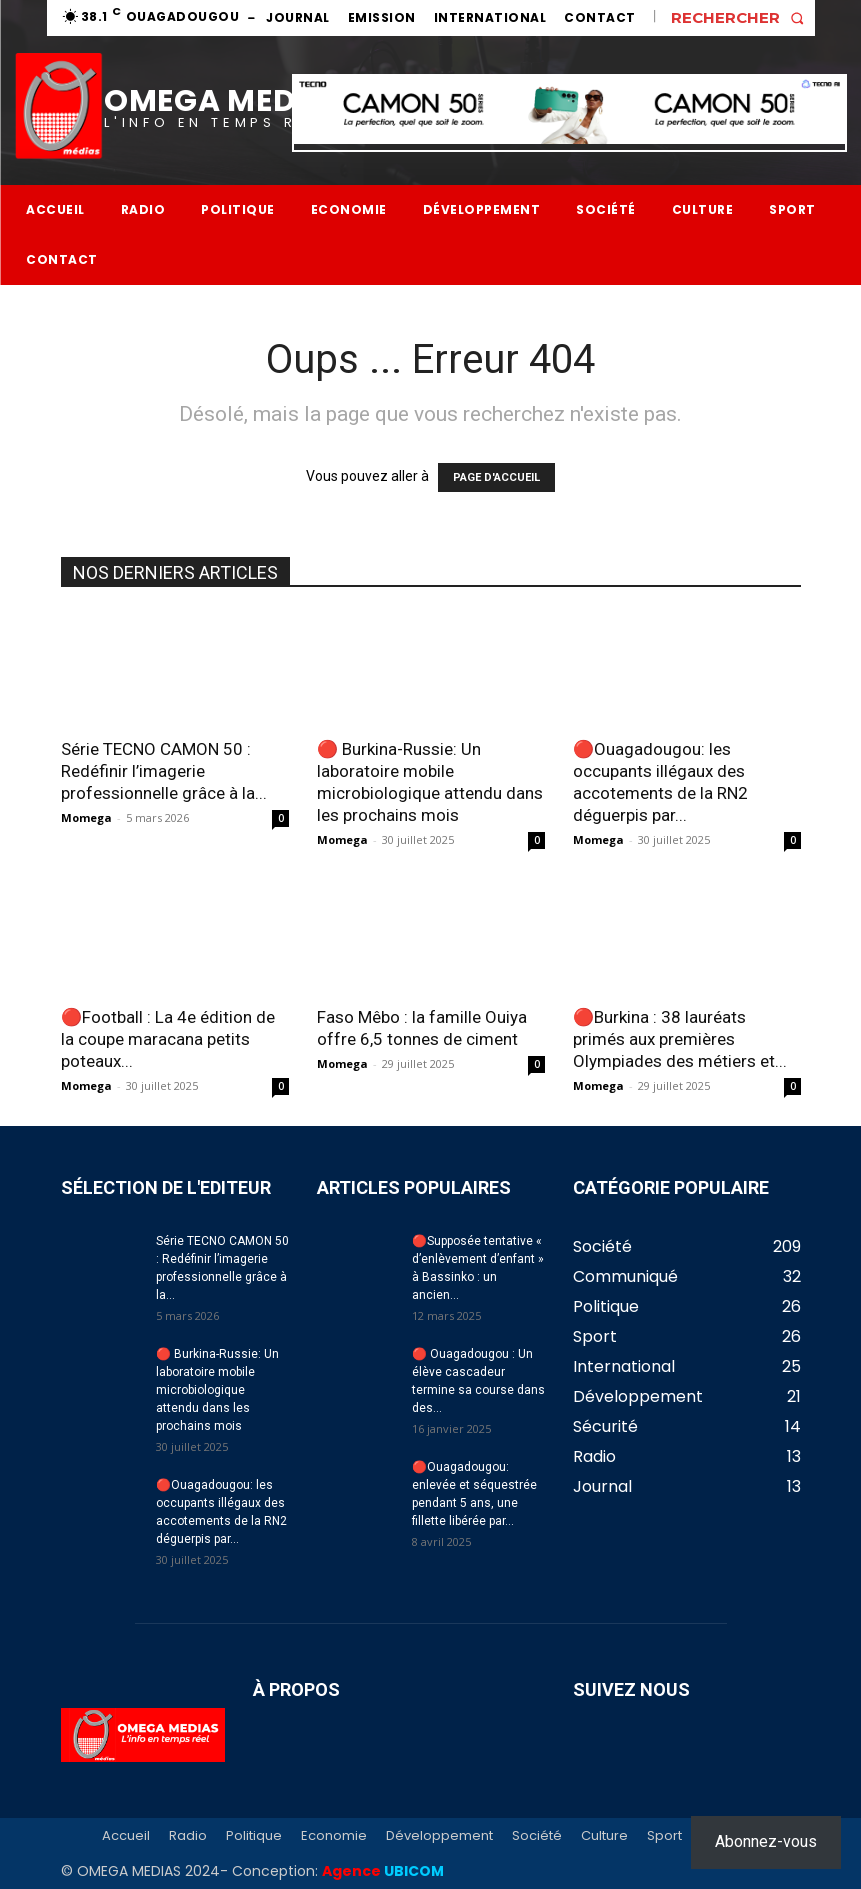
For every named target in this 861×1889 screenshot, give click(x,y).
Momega (86, 817)
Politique (254, 1836)
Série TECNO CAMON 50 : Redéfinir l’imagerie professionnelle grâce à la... (164, 771)
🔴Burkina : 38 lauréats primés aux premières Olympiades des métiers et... (680, 1039)
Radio (188, 1836)
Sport (664, 1836)
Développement (439, 1836)
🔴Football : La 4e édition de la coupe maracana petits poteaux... (168, 1039)
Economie (334, 1836)
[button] (743, 17)
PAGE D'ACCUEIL (496, 477)
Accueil (126, 1836)
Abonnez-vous (766, 1841)
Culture (604, 1836)
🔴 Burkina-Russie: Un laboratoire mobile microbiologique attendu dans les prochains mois (217, 1390)
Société (537, 1836)
